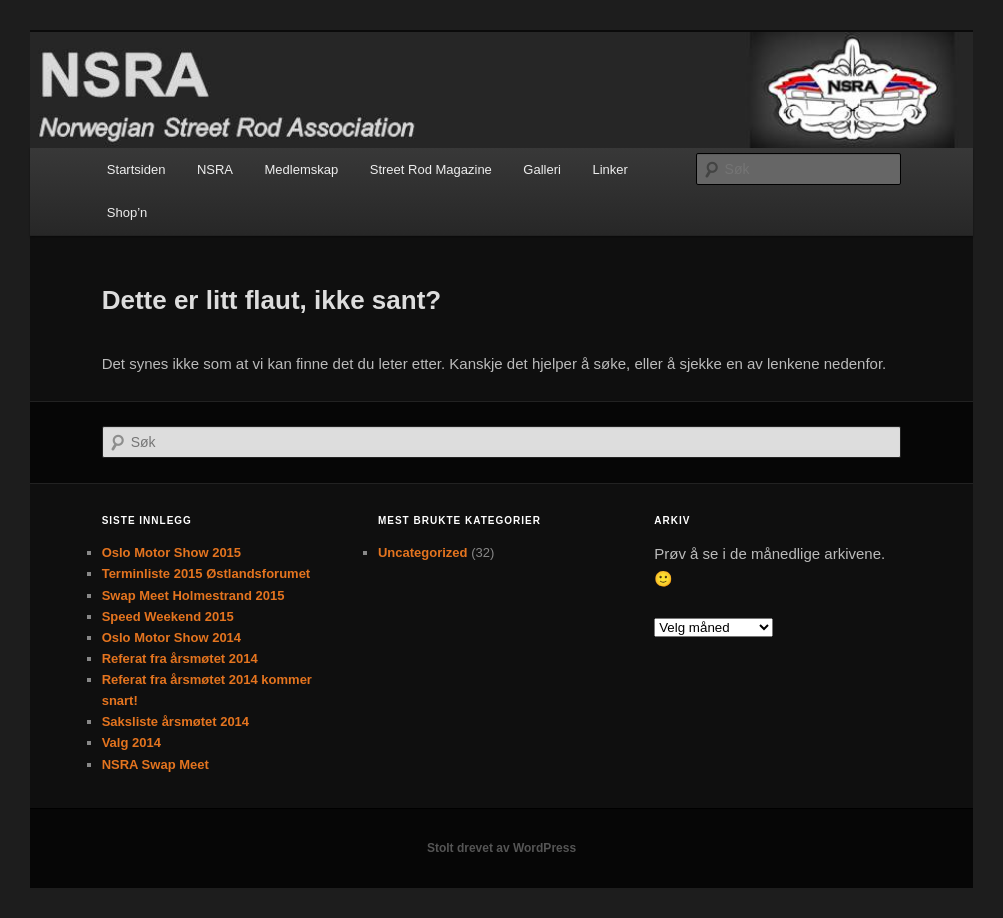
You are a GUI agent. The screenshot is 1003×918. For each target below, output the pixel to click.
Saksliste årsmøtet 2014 (175, 721)
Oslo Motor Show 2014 (171, 637)
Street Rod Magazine (431, 169)
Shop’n (127, 212)
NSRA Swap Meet (155, 764)
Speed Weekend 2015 (168, 616)
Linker (609, 169)
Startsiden (136, 169)
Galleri (542, 169)
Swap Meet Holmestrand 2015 (193, 595)
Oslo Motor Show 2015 (171, 552)
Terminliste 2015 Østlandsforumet (206, 573)
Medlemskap (302, 169)
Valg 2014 (131, 742)
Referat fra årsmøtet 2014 (180, 658)
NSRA (215, 169)
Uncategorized (423, 552)
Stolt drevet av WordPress (501, 848)
